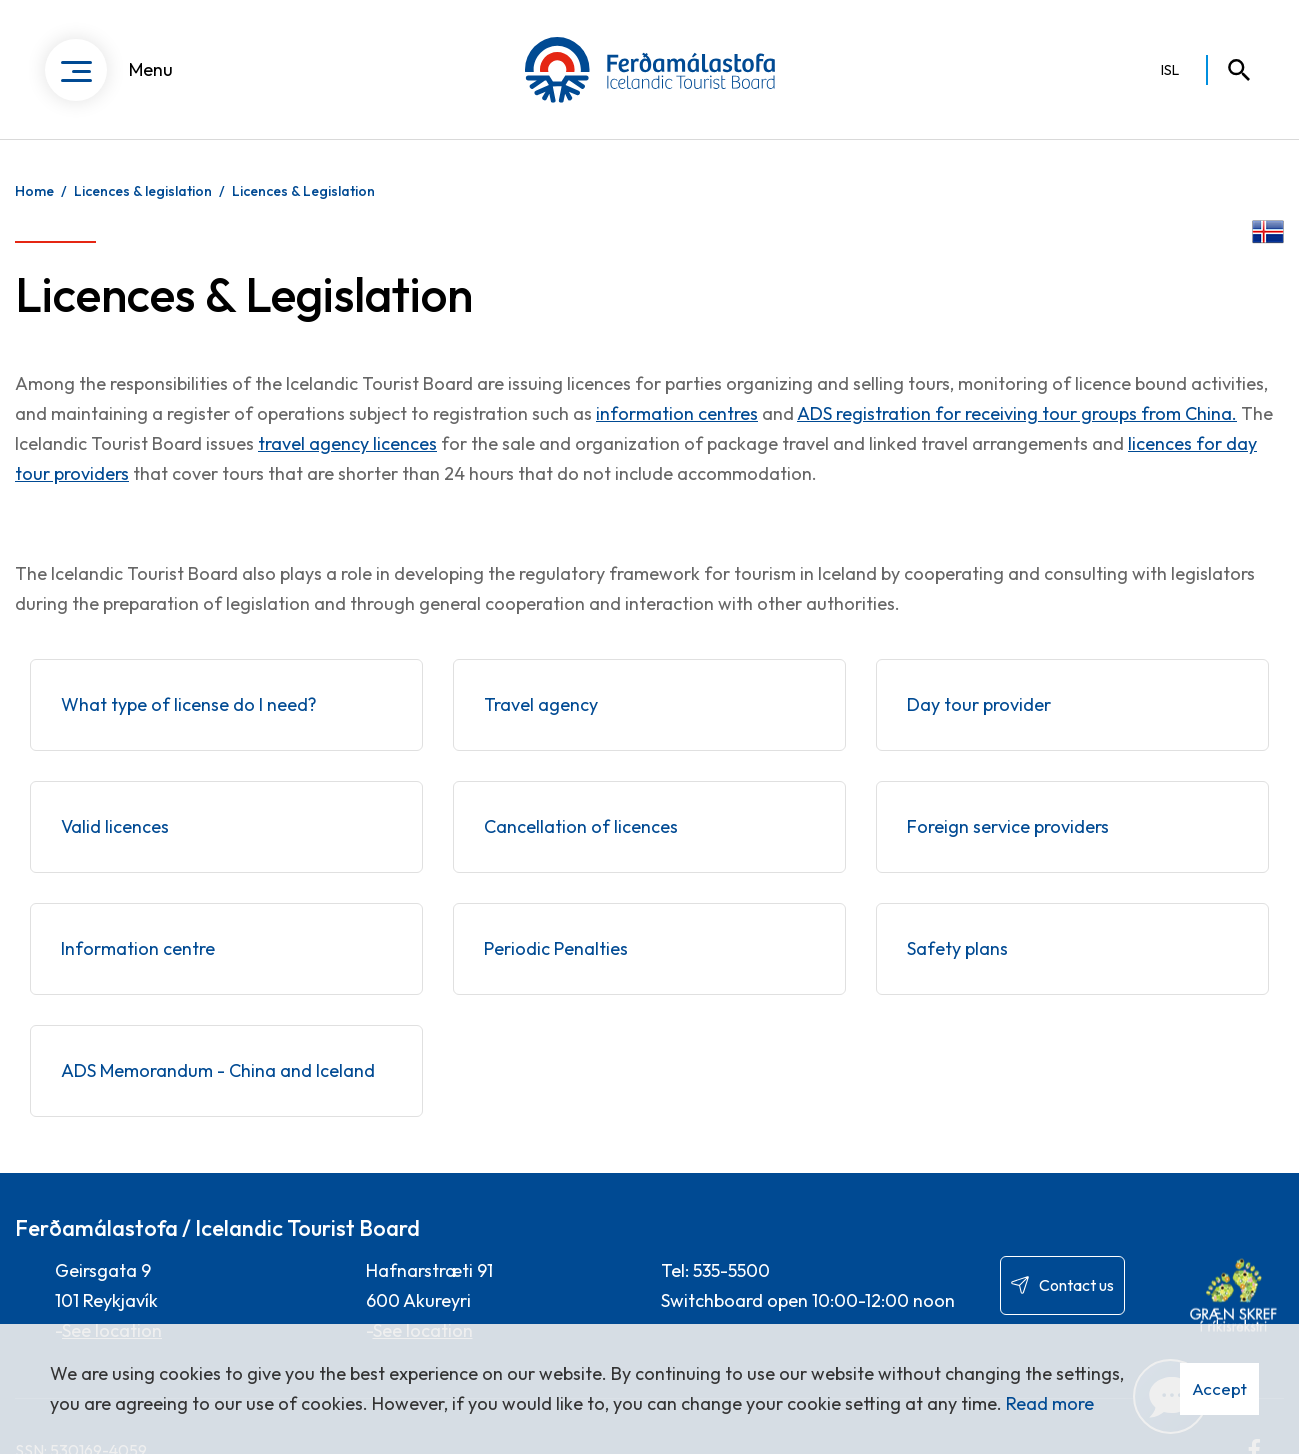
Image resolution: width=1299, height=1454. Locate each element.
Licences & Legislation (303, 191)
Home (34, 191)
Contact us (1076, 1285)
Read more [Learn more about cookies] (1050, 1403)
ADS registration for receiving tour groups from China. (1017, 413)
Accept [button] (1219, 1388)
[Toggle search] (1230, 70)
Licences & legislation (143, 191)
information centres (677, 413)
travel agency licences (347, 443)
